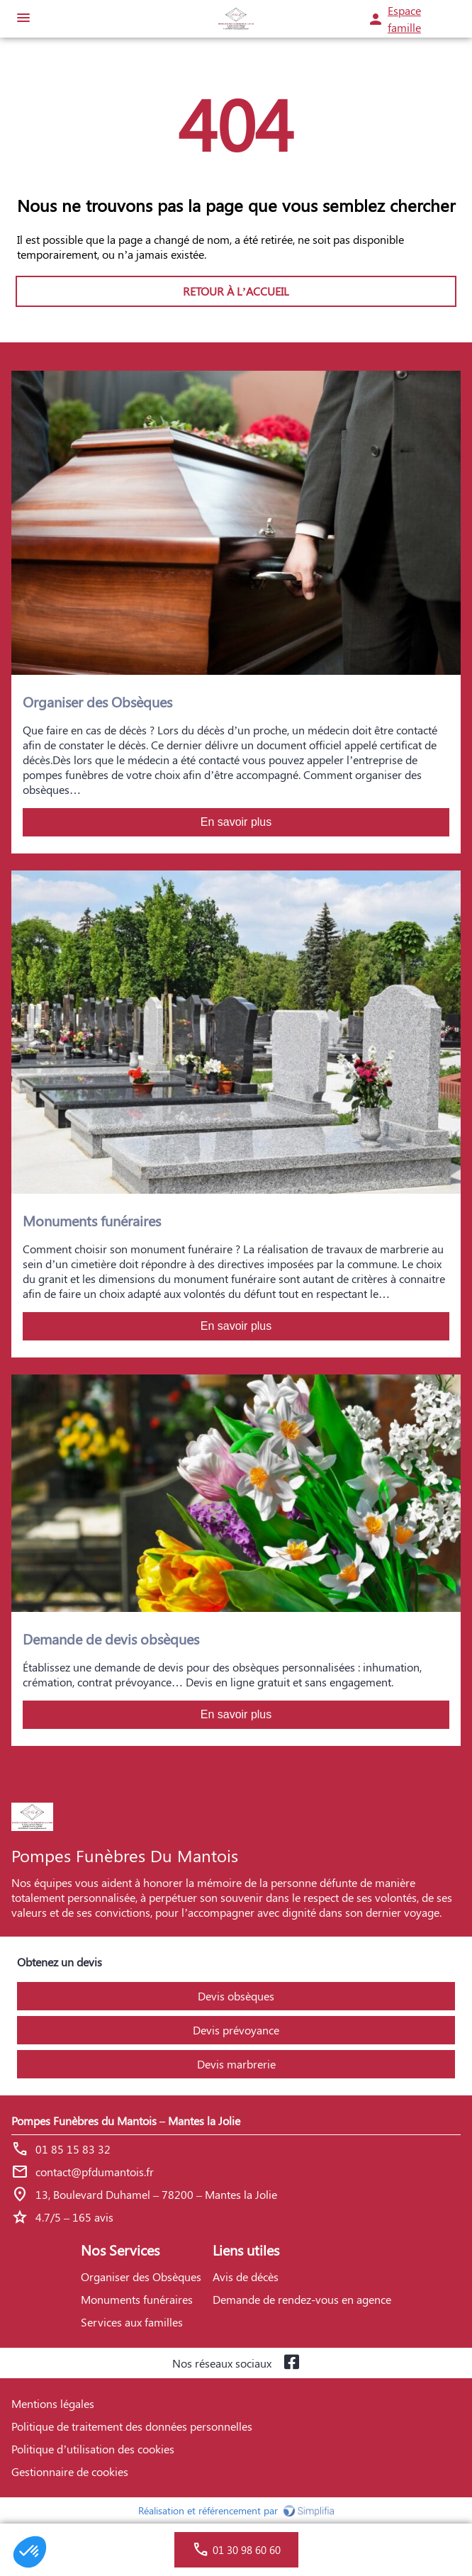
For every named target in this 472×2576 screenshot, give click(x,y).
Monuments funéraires (137, 2299)
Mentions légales (52, 2403)
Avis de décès (246, 2276)
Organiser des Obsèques (141, 2276)
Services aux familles (132, 2321)
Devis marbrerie (236, 2063)
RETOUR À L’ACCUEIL (236, 291)
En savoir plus (236, 822)
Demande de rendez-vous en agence (302, 2299)
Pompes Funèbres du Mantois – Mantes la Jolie (125, 2120)
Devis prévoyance (236, 2029)
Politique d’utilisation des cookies (92, 2448)
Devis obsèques (236, 1995)
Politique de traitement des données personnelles (131, 2426)
